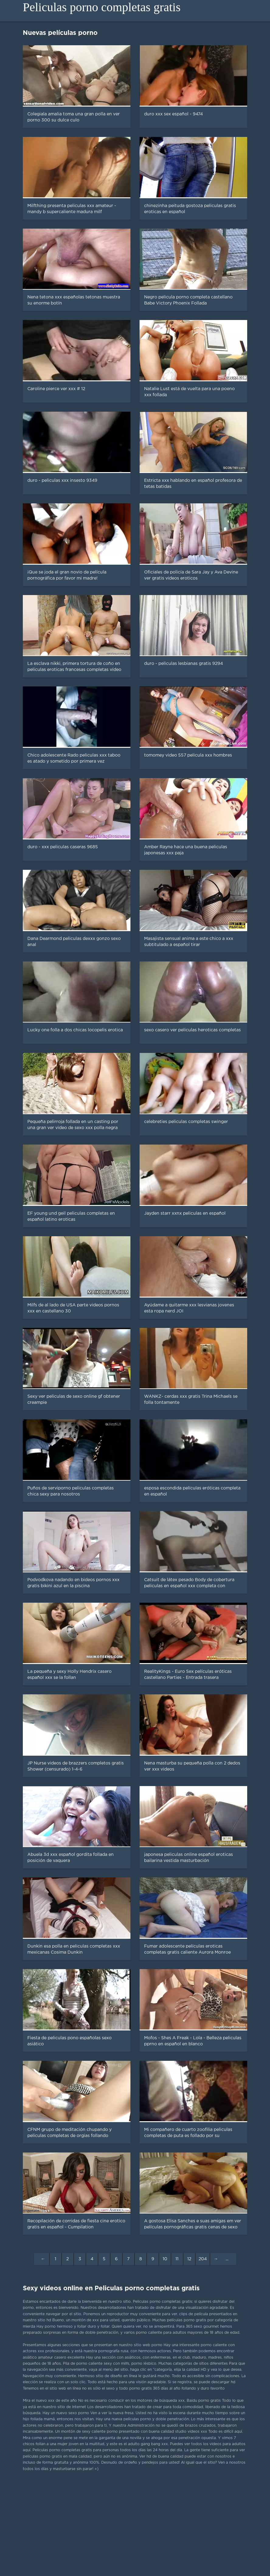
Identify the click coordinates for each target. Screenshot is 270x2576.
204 (203, 2259)
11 (176, 2259)
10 (165, 2259)
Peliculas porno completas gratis (102, 7)
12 (189, 2259)
